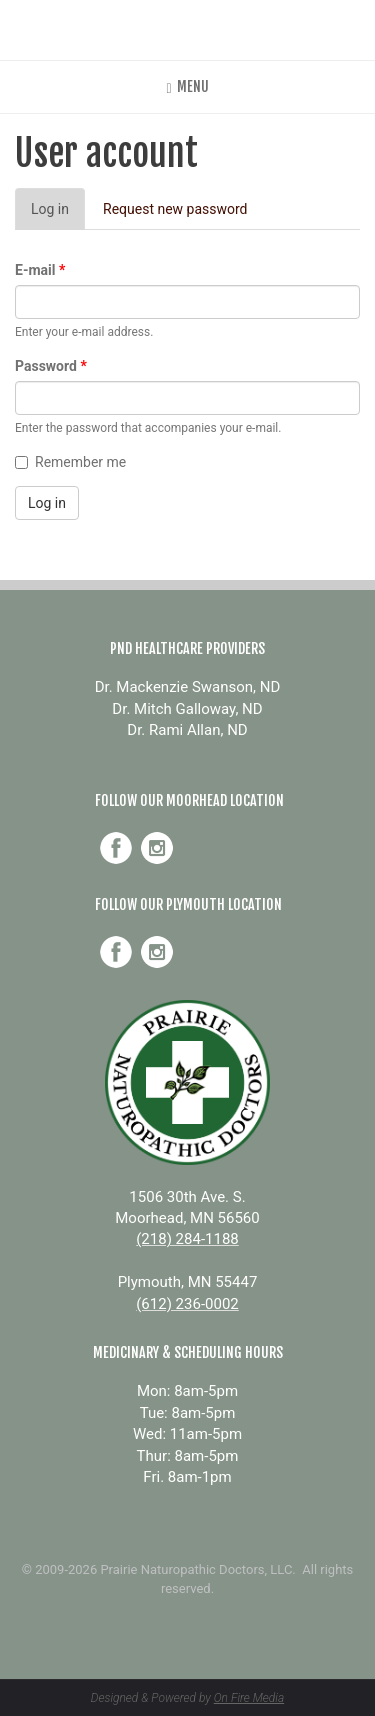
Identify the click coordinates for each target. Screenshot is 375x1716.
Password (51, 366)
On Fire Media (249, 1698)
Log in (58, 214)
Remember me (70, 462)
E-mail (40, 270)
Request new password (175, 209)
